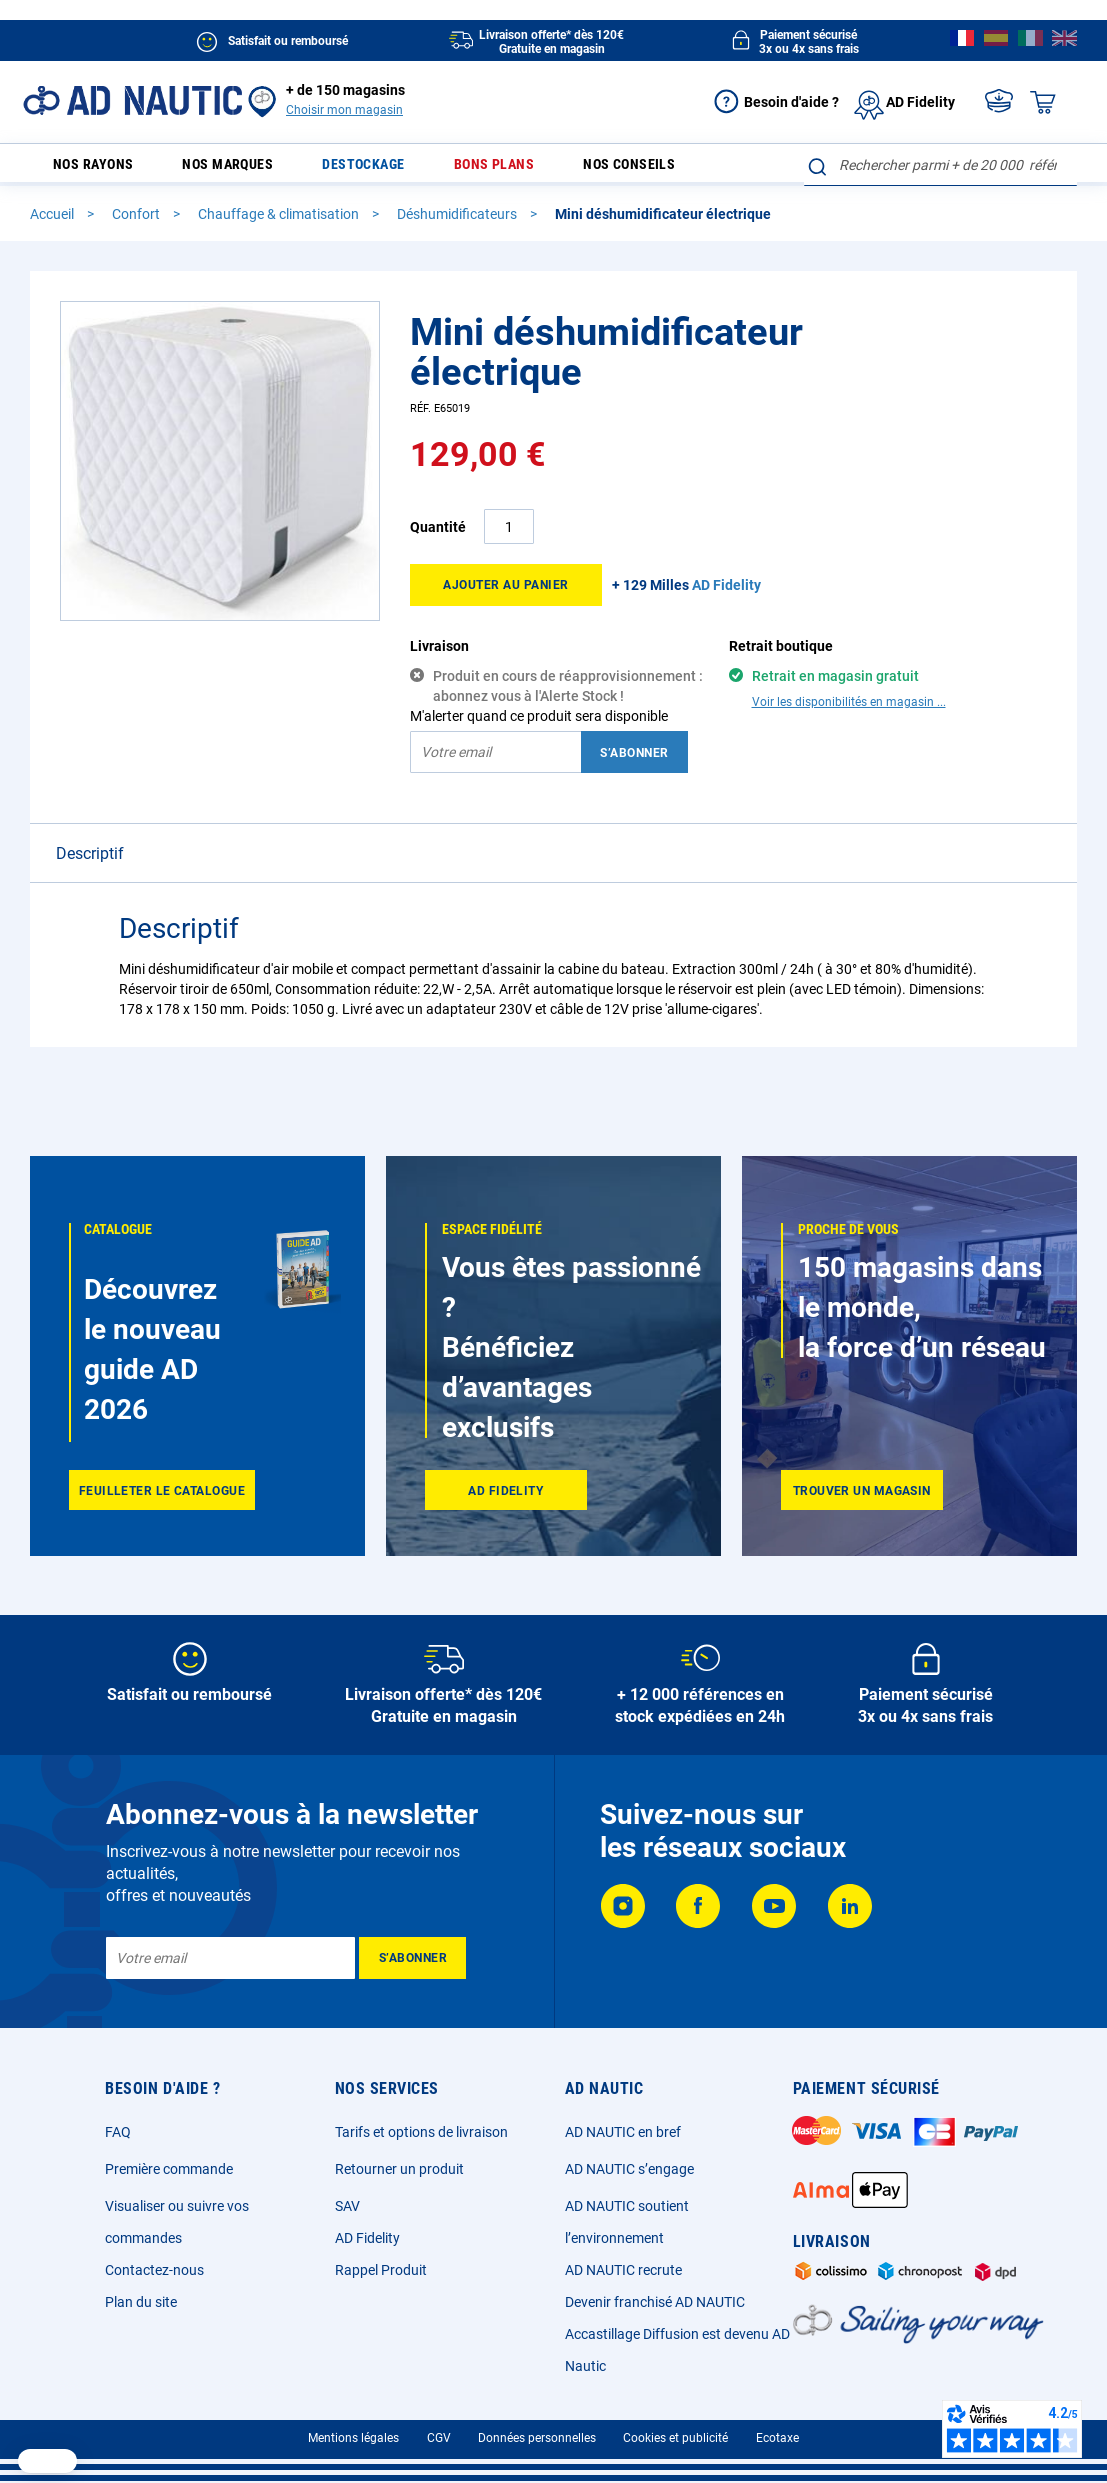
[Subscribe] (412, 1958)
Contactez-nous (154, 2270)
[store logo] (132, 100)
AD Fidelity (367, 2238)
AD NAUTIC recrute (623, 2270)
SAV (347, 2206)
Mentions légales (353, 2438)
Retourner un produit (399, 2169)
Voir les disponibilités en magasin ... (849, 711)
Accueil (53, 223)
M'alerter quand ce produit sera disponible (539, 725)
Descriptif (90, 862)
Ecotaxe (777, 2438)
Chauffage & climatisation (280, 223)
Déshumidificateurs (458, 223)
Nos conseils (612, 169)
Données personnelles (537, 2438)
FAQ (118, 2132)
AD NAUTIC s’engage (629, 2169)
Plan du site (141, 2302)
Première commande (169, 2169)
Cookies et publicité (675, 2438)
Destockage (370, 169)
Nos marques (246, 169)
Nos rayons (92, 169)
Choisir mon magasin (344, 110)
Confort (137, 223)
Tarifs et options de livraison (421, 2132)
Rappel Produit (381, 2270)
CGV (439, 2438)
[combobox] (940, 165)
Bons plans (488, 169)
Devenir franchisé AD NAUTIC (655, 2302)
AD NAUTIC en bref (623, 2132)
